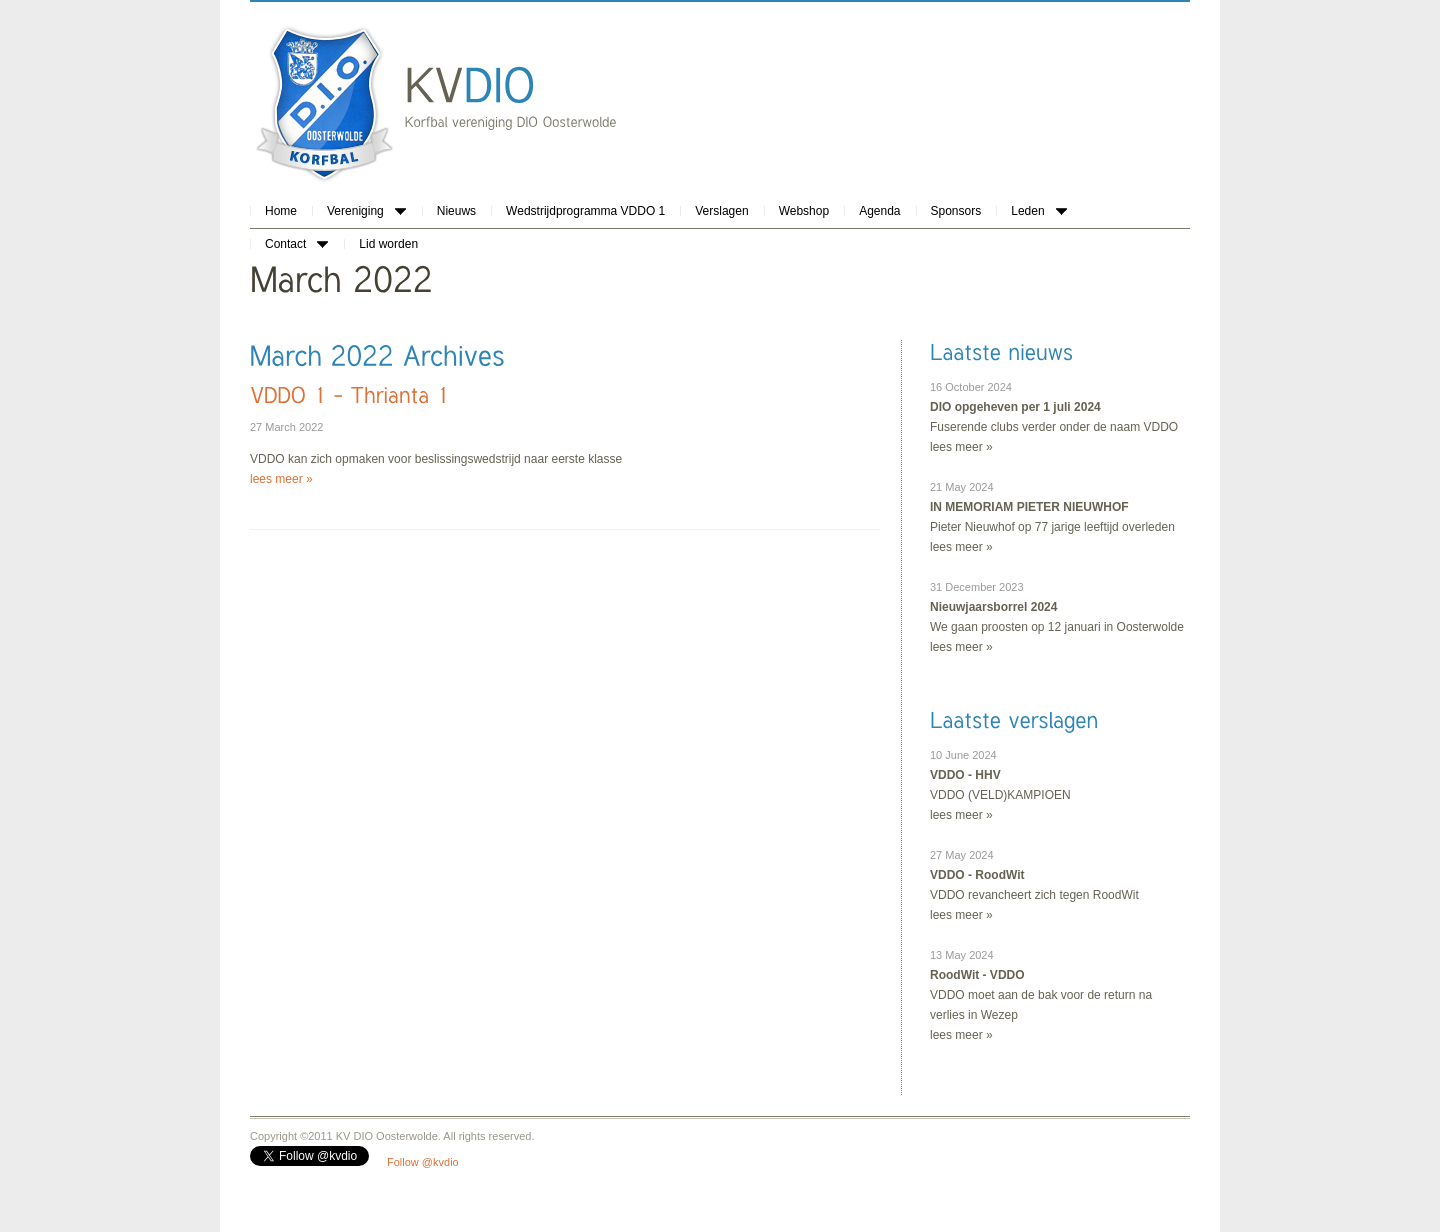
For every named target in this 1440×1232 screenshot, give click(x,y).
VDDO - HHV (965, 775)
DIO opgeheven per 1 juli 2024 (1015, 407)
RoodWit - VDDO (977, 975)
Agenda (879, 211)
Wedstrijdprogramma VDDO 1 (585, 211)
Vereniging (366, 211)
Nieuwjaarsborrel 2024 (993, 607)
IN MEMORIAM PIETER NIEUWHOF (1029, 507)
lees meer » (281, 479)
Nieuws (456, 211)
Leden (1038, 211)
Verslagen (721, 211)
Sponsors (956, 211)
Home (281, 211)
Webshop (804, 211)
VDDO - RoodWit (977, 875)
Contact (296, 244)
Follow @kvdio (423, 1162)
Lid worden (388, 244)
